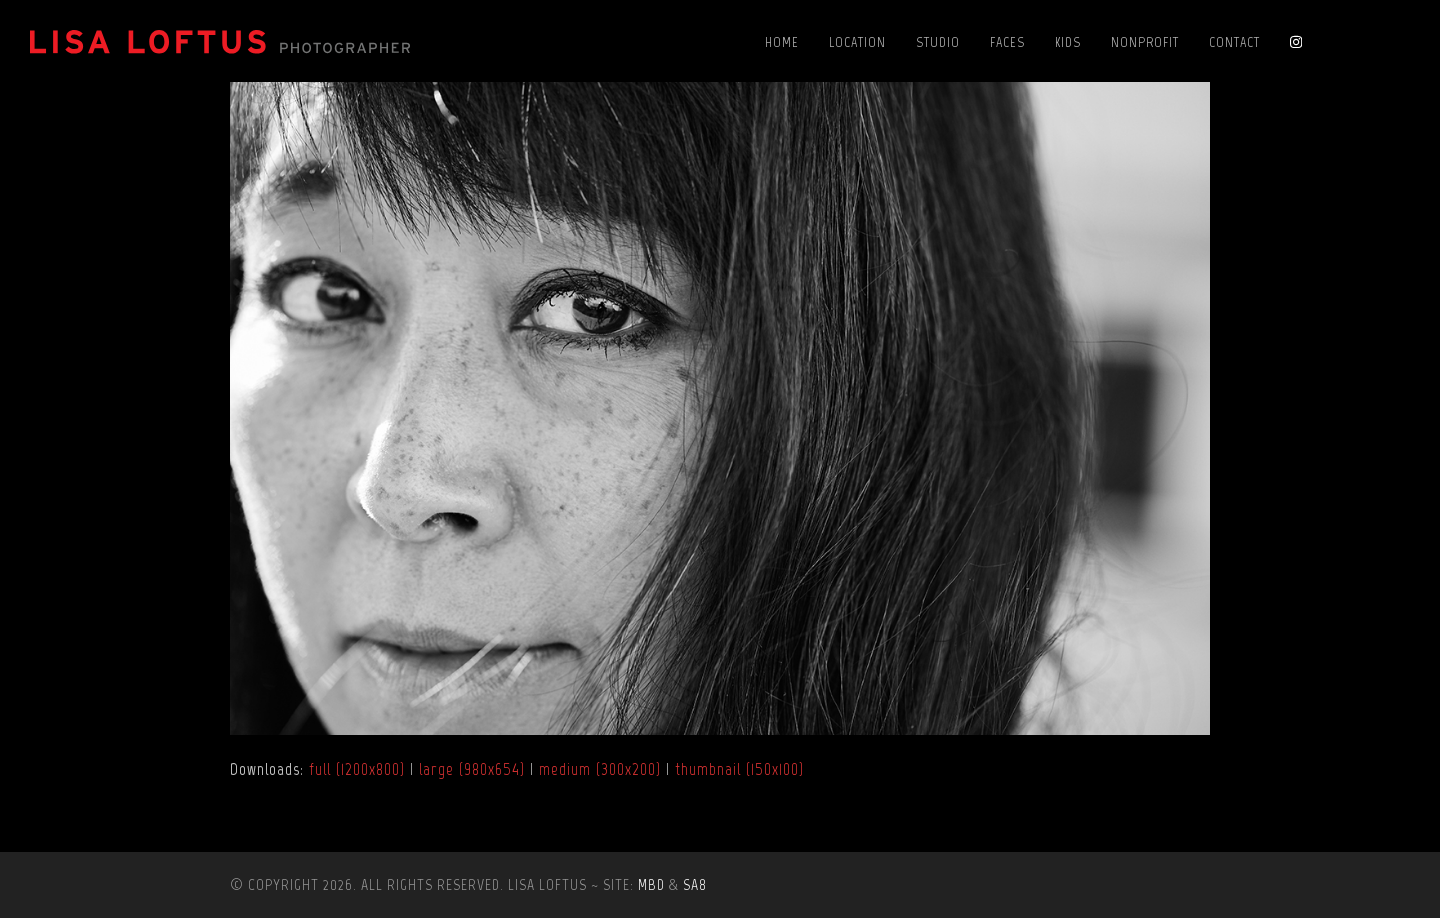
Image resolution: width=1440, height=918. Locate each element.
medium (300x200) (600, 769)
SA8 (695, 884)
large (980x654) (472, 769)
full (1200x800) (357, 769)
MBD (651, 884)
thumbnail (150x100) (739, 769)
